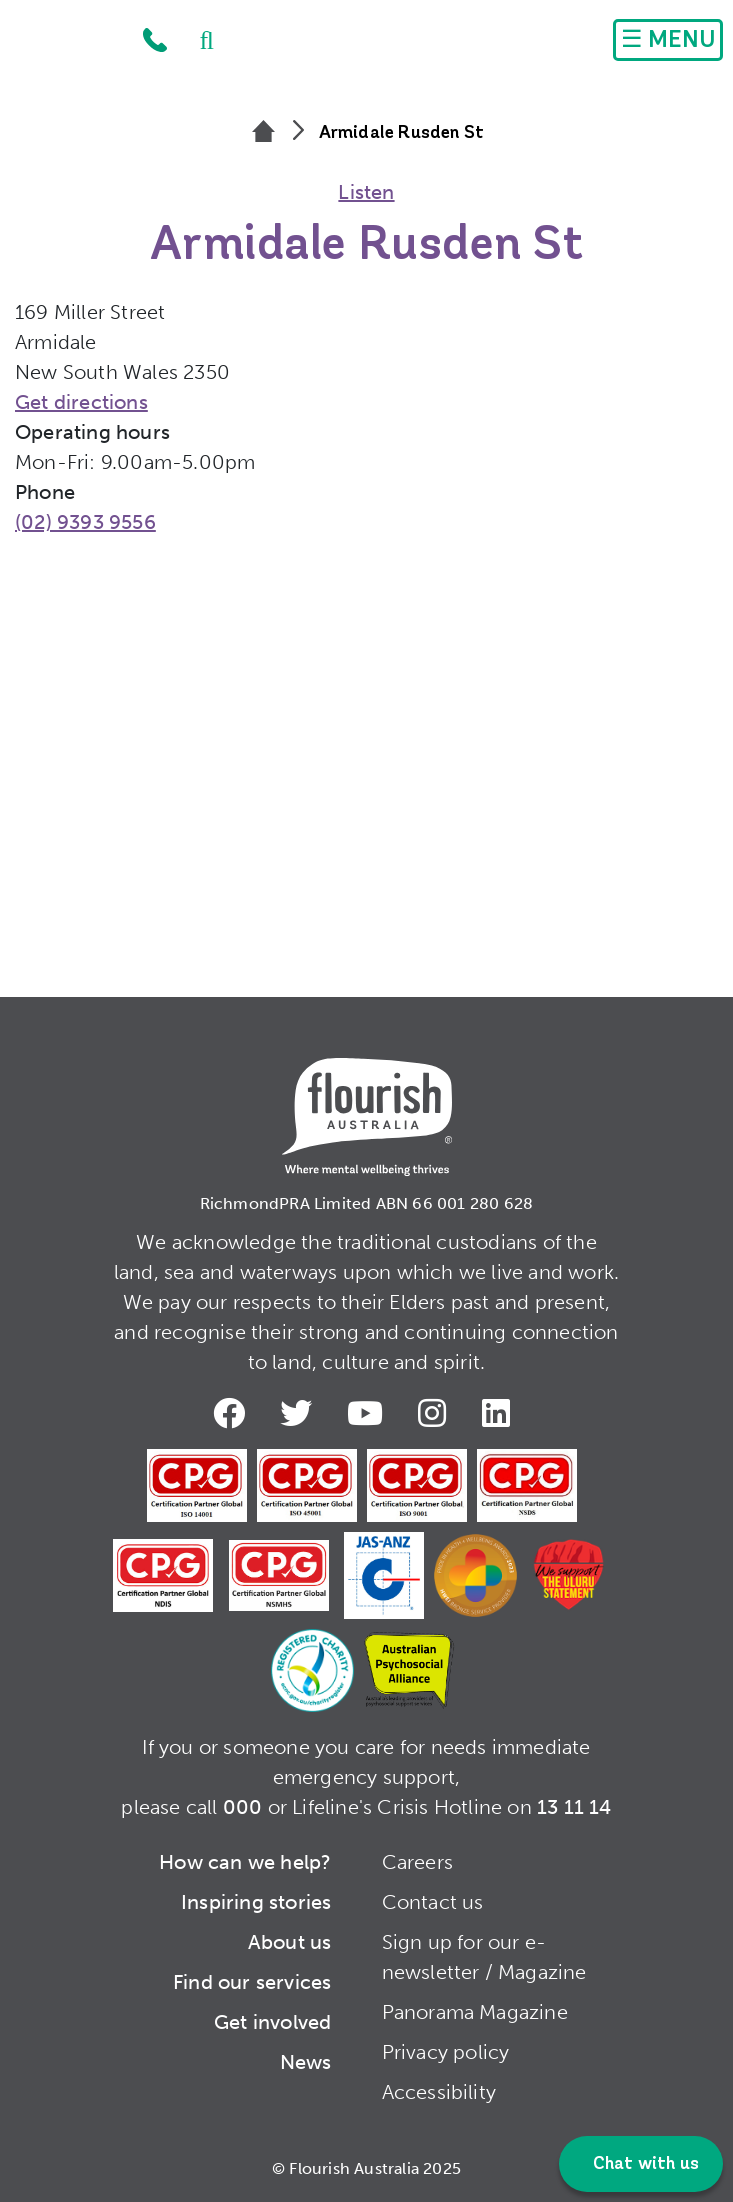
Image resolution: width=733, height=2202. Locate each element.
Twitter (300, 1413)
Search (197, 40)
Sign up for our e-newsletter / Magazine (484, 1957)
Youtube (369, 1413)
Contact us (433, 1902)
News (306, 2062)
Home (66, 45)
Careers (417, 1862)
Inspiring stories (256, 1902)
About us (290, 1942)
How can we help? (245, 1862)
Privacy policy (446, 2052)
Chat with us (643, 2164)
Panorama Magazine (475, 2012)
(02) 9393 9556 (85, 522)
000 (243, 1807)
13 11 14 (574, 1807)
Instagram (436, 1413)
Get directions (81, 402)
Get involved (272, 2022)
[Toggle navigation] (668, 40)
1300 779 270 (155, 40)
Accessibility (439, 2092)
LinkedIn (500, 1413)
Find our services (252, 1982)
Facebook (233, 1413)
